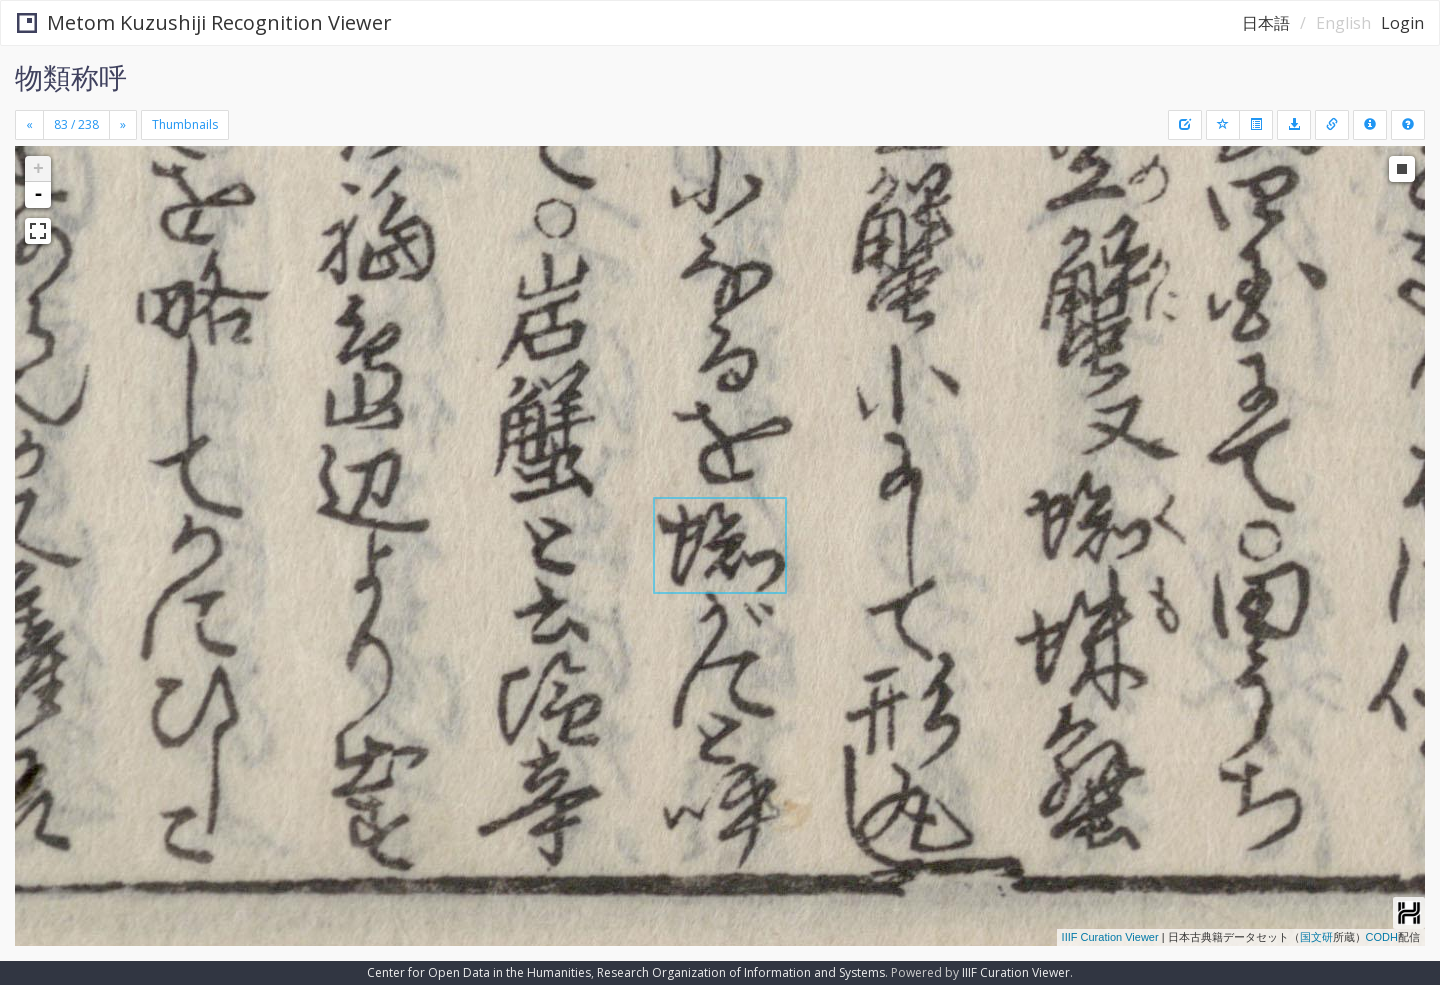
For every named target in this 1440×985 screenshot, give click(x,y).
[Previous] (29, 125)
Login (1402, 23)
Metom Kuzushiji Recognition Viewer (204, 22)
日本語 (1266, 23)
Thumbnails (185, 124)
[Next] (123, 125)
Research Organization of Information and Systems (741, 972)
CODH (1382, 937)
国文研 (1316, 937)
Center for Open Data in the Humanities (479, 972)
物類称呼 (71, 77)
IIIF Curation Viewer (1110, 937)
